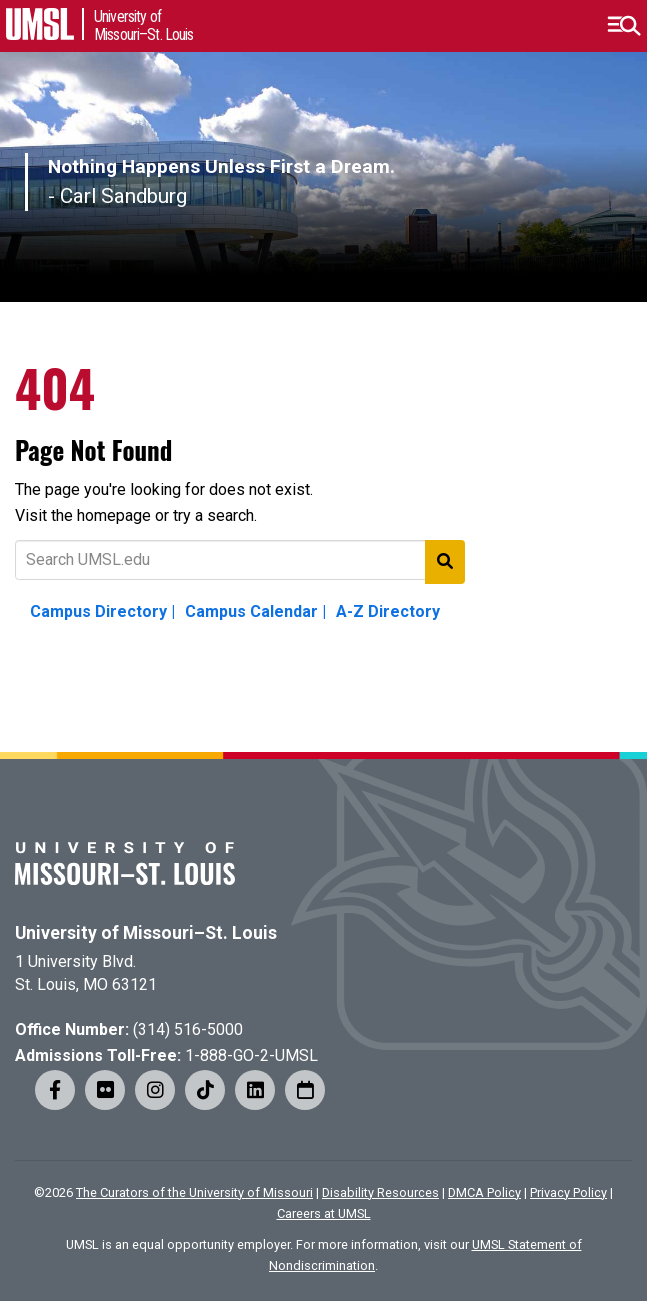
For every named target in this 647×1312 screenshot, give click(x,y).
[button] (623, 26)
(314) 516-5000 (188, 1029)
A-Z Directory (388, 611)
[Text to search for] (240, 560)
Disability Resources (380, 1192)
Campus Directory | (102, 611)
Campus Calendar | (255, 611)
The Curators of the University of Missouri (194, 1192)
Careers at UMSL (324, 1213)
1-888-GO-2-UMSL (251, 1055)
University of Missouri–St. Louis (146, 933)
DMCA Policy (484, 1192)
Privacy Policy (568, 1192)
